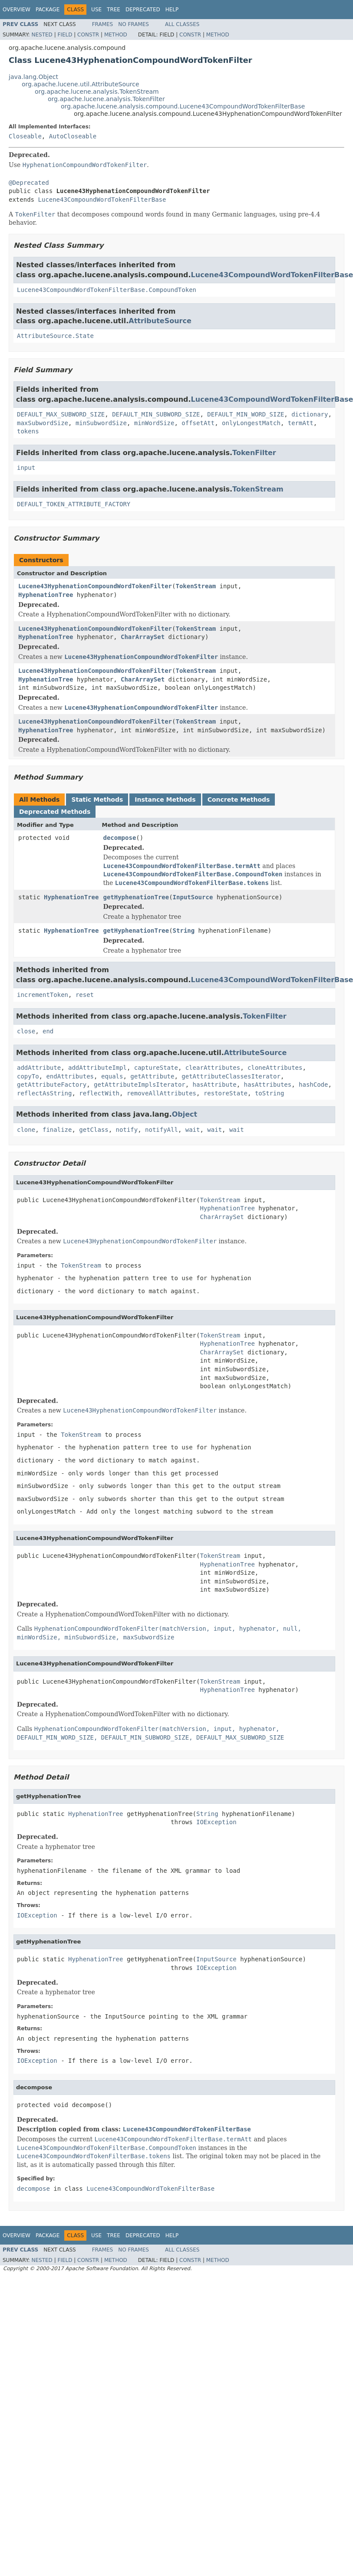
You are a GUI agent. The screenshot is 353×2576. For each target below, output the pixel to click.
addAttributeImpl (97, 1067)
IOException (216, 1822)
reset (85, 994)
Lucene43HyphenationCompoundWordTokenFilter (95, 586)
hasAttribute (215, 1084)
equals (112, 1076)
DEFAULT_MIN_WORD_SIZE (245, 414)
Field (64, 35)
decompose (119, 837)
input (26, 467)
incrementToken (42, 994)
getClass (93, 1129)
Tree (113, 10)
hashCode (313, 1084)
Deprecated (142, 10)
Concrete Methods (239, 799)
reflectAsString (44, 1093)
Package (47, 10)
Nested (41, 35)
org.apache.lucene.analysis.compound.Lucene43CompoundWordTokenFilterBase (183, 106)
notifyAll (161, 1129)
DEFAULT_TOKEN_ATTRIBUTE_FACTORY (73, 504)
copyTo (28, 1076)
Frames (102, 24)
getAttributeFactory (51, 1084)
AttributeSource (160, 321)
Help (172, 10)
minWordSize (154, 423)
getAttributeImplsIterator (139, 1084)
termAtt (300, 423)
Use (96, 10)
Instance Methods (165, 799)
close (26, 1031)
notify (127, 1129)
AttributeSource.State (55, 335)
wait (192, 1129)
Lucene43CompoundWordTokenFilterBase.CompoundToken (106, 289)
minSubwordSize (101, 423)
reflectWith (99, 1093)
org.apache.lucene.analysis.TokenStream (97, 91)
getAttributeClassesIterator (230, 1076)
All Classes (182, 24)
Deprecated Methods (54, 811)
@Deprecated (29, 182)
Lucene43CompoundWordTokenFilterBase (102, 199)
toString (269, 1093)
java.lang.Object (33, 76)
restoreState (225, 1093)
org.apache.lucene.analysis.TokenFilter (106, 98)
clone (26, 1129)
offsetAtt (197, 423)
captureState (156, 1067)
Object (185, 1114)
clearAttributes (212, 1067)
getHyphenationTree (136, 897)
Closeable (25, 136)
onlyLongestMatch (251, 423)
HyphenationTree (45, 594)
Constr (88, 35)
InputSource (193, 897)
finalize (57, 1129)
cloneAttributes (274, 1067)
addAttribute (39, 1067)
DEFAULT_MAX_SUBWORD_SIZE (61, 414)
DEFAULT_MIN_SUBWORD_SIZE (156, 414)
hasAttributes (268, 1084)
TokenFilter (254, 453)
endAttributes (70, 1076)
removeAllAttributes (161, 1093)
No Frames (133, 24)
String (184, 930)
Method (115, 35)
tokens (28, 431)
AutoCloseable (73, 136)
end (48, 1031)
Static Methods (97, 799)
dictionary (309, 414)
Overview (16, 10)
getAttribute (152, 1076)
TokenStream (258, 489)
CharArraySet (143, 636)
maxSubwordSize (42, 423)
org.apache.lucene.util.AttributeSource (80, 84)
